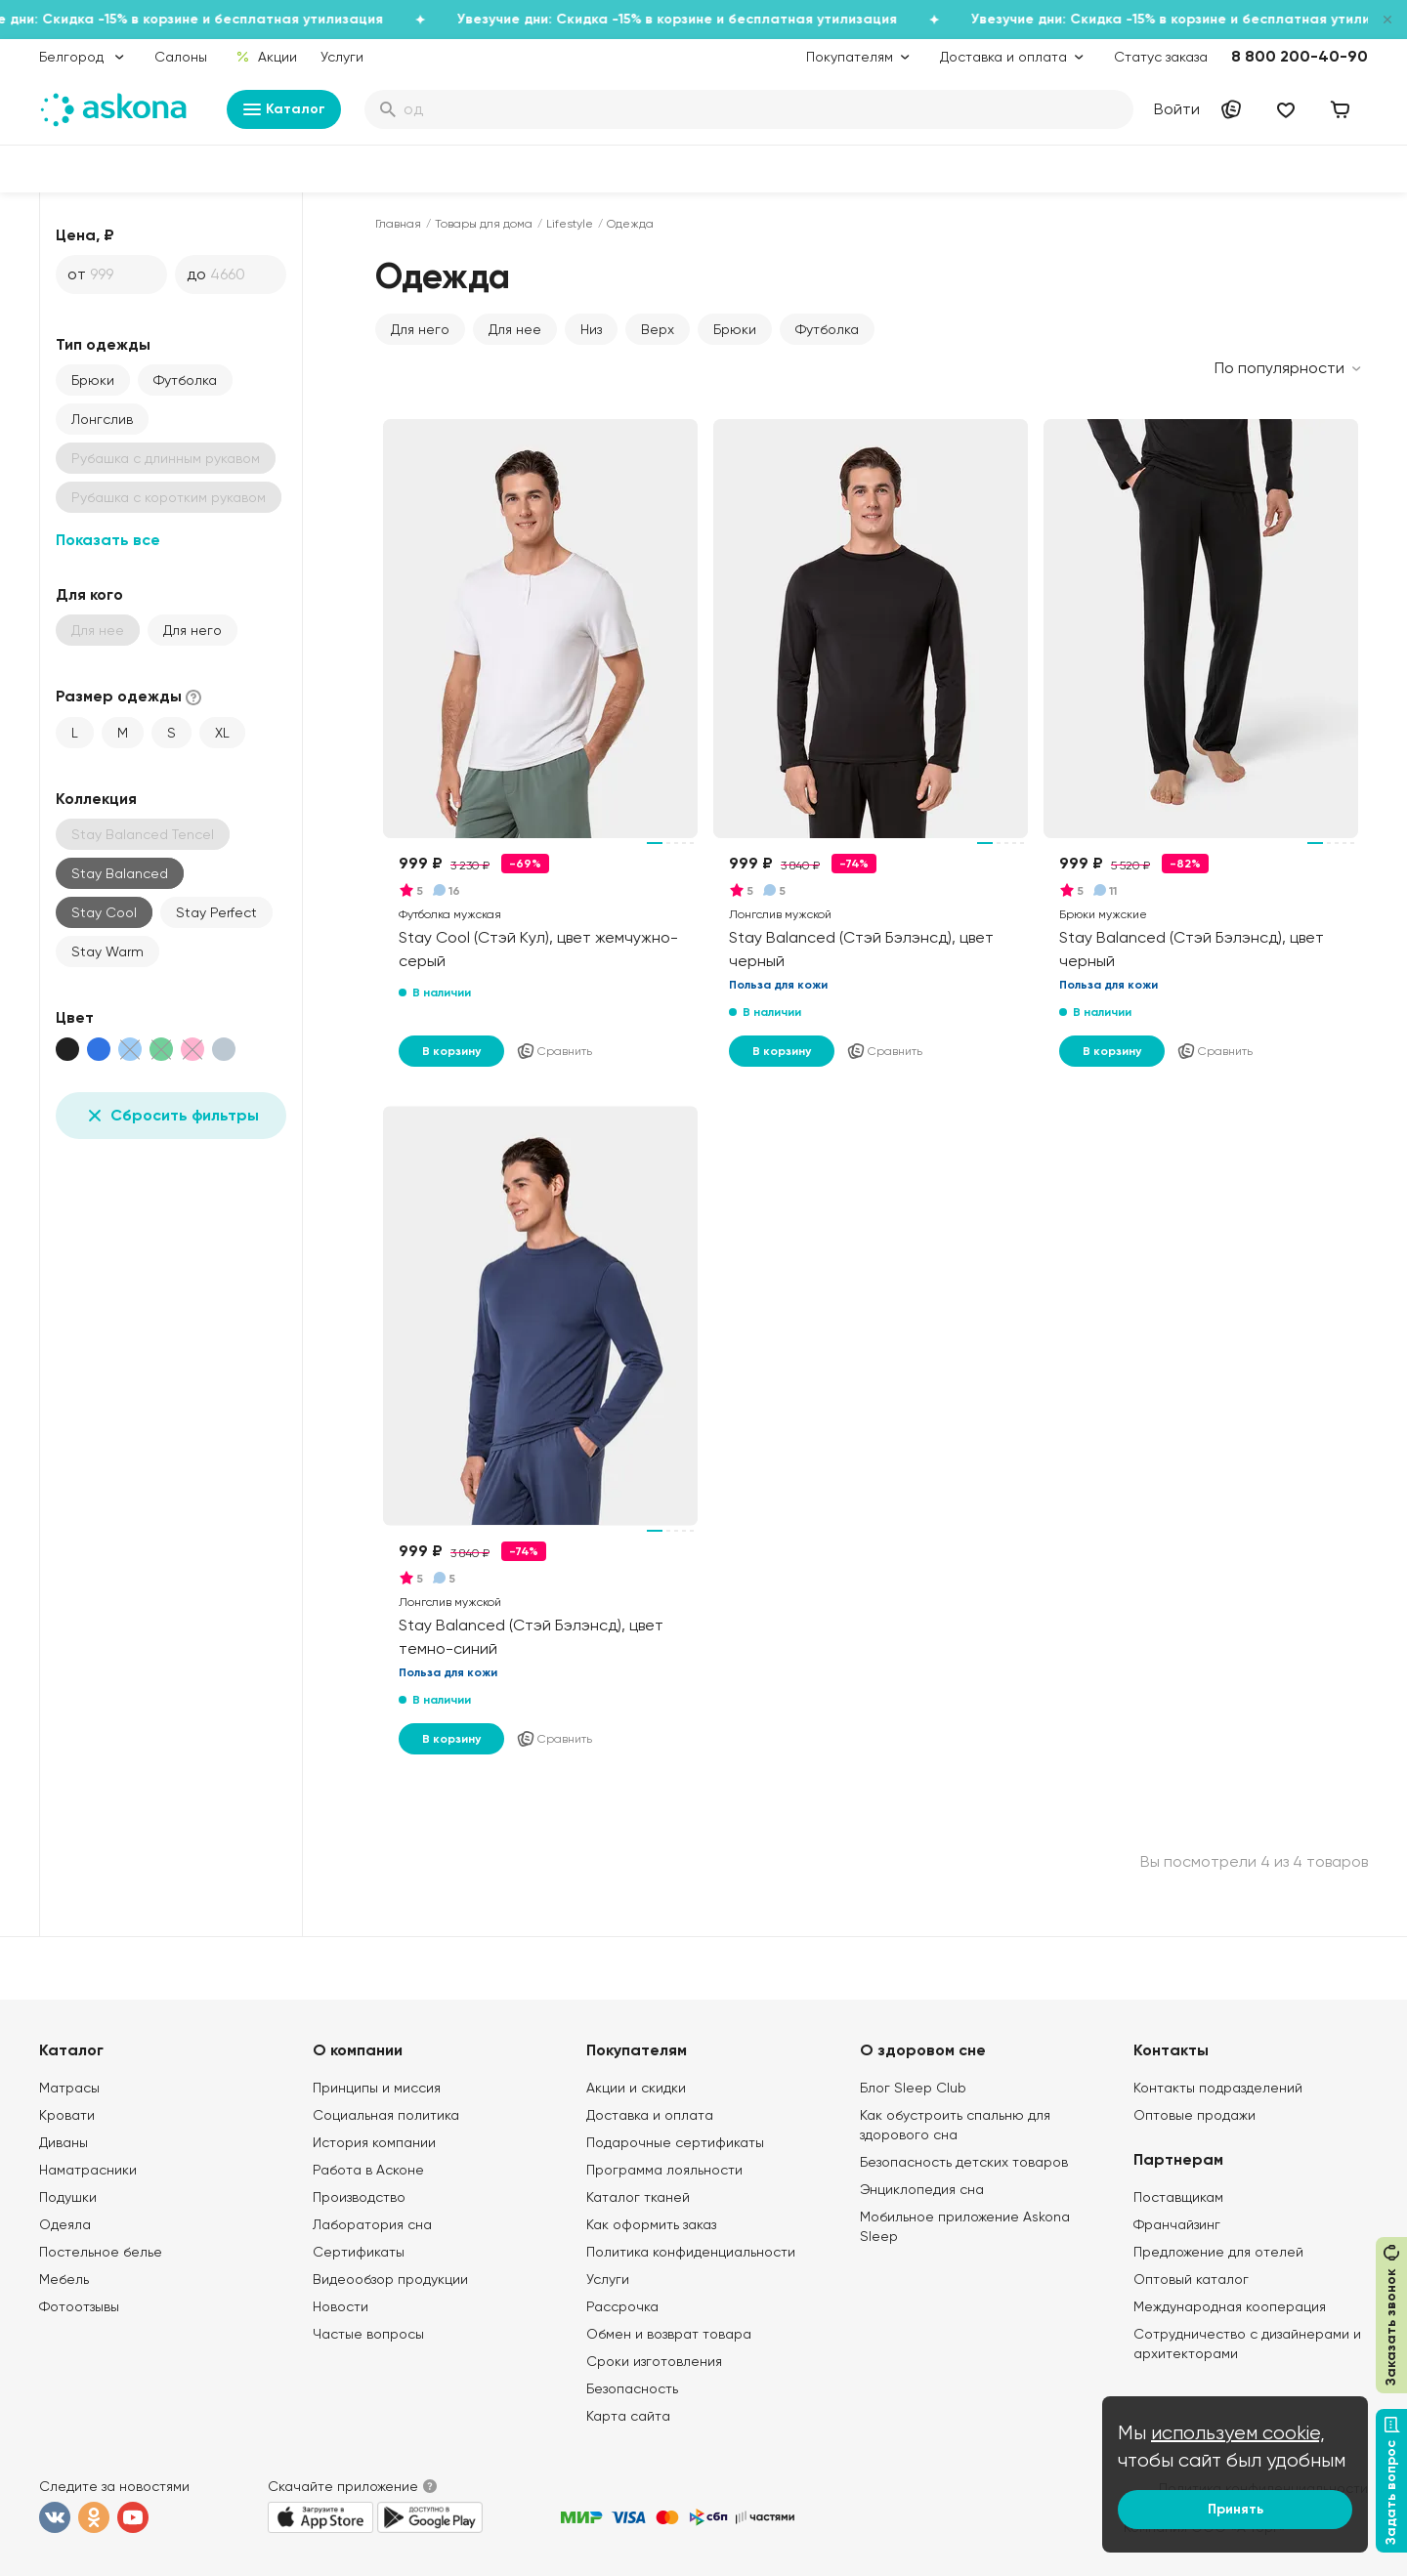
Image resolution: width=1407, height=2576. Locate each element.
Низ (591, 329)
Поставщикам (1178, 2197)
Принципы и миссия (377, 2087)
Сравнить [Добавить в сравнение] (554, 1051)
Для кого (89, 594)
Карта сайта (628, 2416)
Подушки (68, 2197)
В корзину (451, 1051)
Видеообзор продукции (390, 2279)
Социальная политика (386, 2115)
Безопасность (632, 2388)
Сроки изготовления (654, 2361)
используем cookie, (1238, 2433)
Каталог (283, 109)
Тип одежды (103, 344)
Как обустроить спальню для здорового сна (955, 2124)
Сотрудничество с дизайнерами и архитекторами (1247, 2343)
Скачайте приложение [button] (343, 2486)
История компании (374, 2142)
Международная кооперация (1229, 2306)
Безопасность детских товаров (964, 2162)
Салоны (180, 56)
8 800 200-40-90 (1299, 56)
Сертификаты (359, 2251)
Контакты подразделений (1217, 2087)
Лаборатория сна (372, 2224)
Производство (359, 2197)
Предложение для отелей (1218, 2251)
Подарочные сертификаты (675, 2142)
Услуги (341, 56)
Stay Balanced (119, 873)
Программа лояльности (664, 2169)
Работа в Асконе (368, 2169)
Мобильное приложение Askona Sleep (965, 2226)
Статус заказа (1161, 56)
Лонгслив (102, 419)
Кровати (67, 2115)
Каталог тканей (638, 2197)
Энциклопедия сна (922, 2189)
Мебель (64, 2279)
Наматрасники (88, 2169)
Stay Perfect (216, 912)
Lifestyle (569, 224)
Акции (266, 56)
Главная (398, 224)
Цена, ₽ (85, 235)
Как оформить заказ (651, 2224)
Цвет (75, 1017)
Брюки (92, 380)
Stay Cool (104, 912)
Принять (1235, 2509)
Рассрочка (622, 2306)
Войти (1177, 109)
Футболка (185, 380)
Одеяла (65, 2224)
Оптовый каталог (1191, 2279)
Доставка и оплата (649, 2115)
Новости (340, 2306)
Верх (657, 329)
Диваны (63, 2142)
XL (222, 732)
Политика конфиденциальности (690, 2251)
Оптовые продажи (1194, 2115)
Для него (192, 630)
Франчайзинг (1176, 2224)
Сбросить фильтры (171, 1115)
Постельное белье (100, 2251)
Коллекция (96, 798)
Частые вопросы (368, 2334)
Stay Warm (107, 951)
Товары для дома (484, 224)
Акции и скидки (636, 2087)
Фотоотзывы (79, 2306)
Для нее (515, 329)
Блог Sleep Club (913, 2087)
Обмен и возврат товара (668, 2334)
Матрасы (69, 2087)
